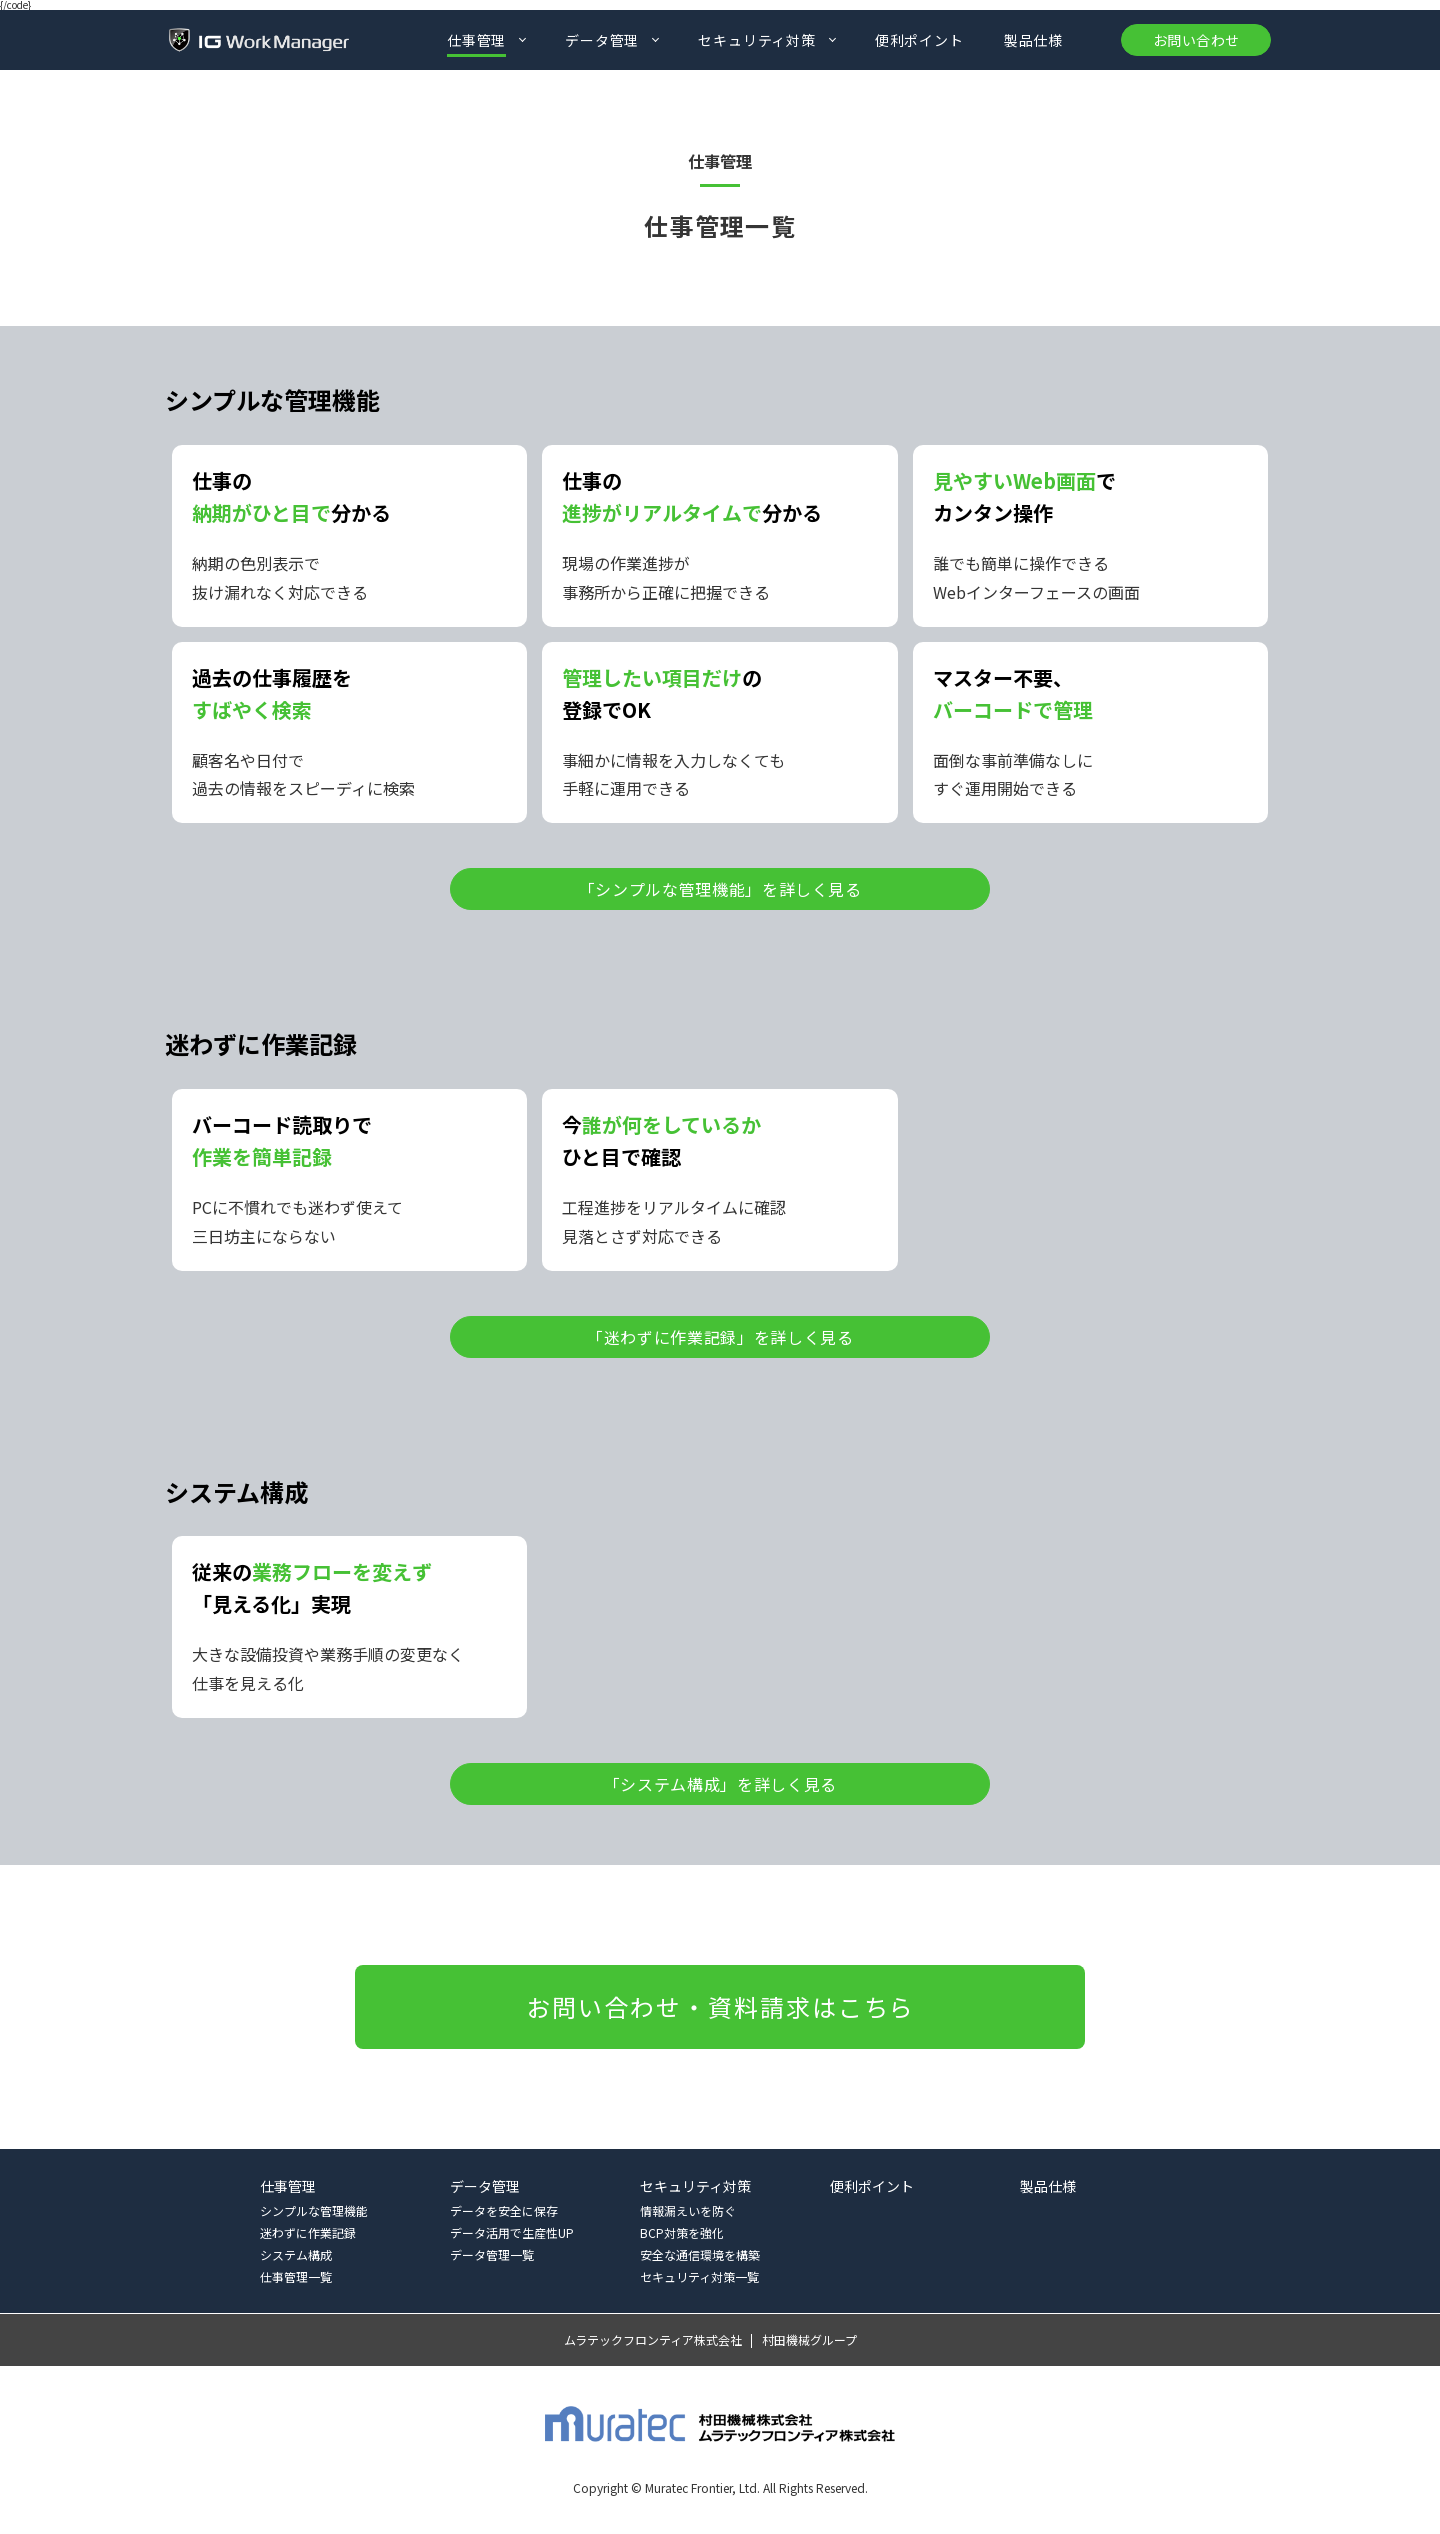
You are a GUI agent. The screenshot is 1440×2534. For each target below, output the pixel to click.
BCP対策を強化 (682, 2232)
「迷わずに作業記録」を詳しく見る (720, 1337)
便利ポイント (919, 40)
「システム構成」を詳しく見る (720, 1784)
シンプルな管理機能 (314, 2210)
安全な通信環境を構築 (700, 2254)
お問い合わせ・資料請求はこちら (721, 2006)
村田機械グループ (809, 2340)
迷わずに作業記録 (308, 2232)
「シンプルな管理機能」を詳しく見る (720, 889)
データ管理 (602, 40)
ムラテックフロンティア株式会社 (653, 2340)
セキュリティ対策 (757, 40)
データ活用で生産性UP (512, 2232)
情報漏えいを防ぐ (688, 2210)
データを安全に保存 (504, 2210)
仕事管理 (476, 40)
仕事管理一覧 (296, 2276)
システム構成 (296, 2254)
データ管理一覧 (492, 2254)
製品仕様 (1033, 40)
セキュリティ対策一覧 (699, 2276)
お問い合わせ (1195, 40)
